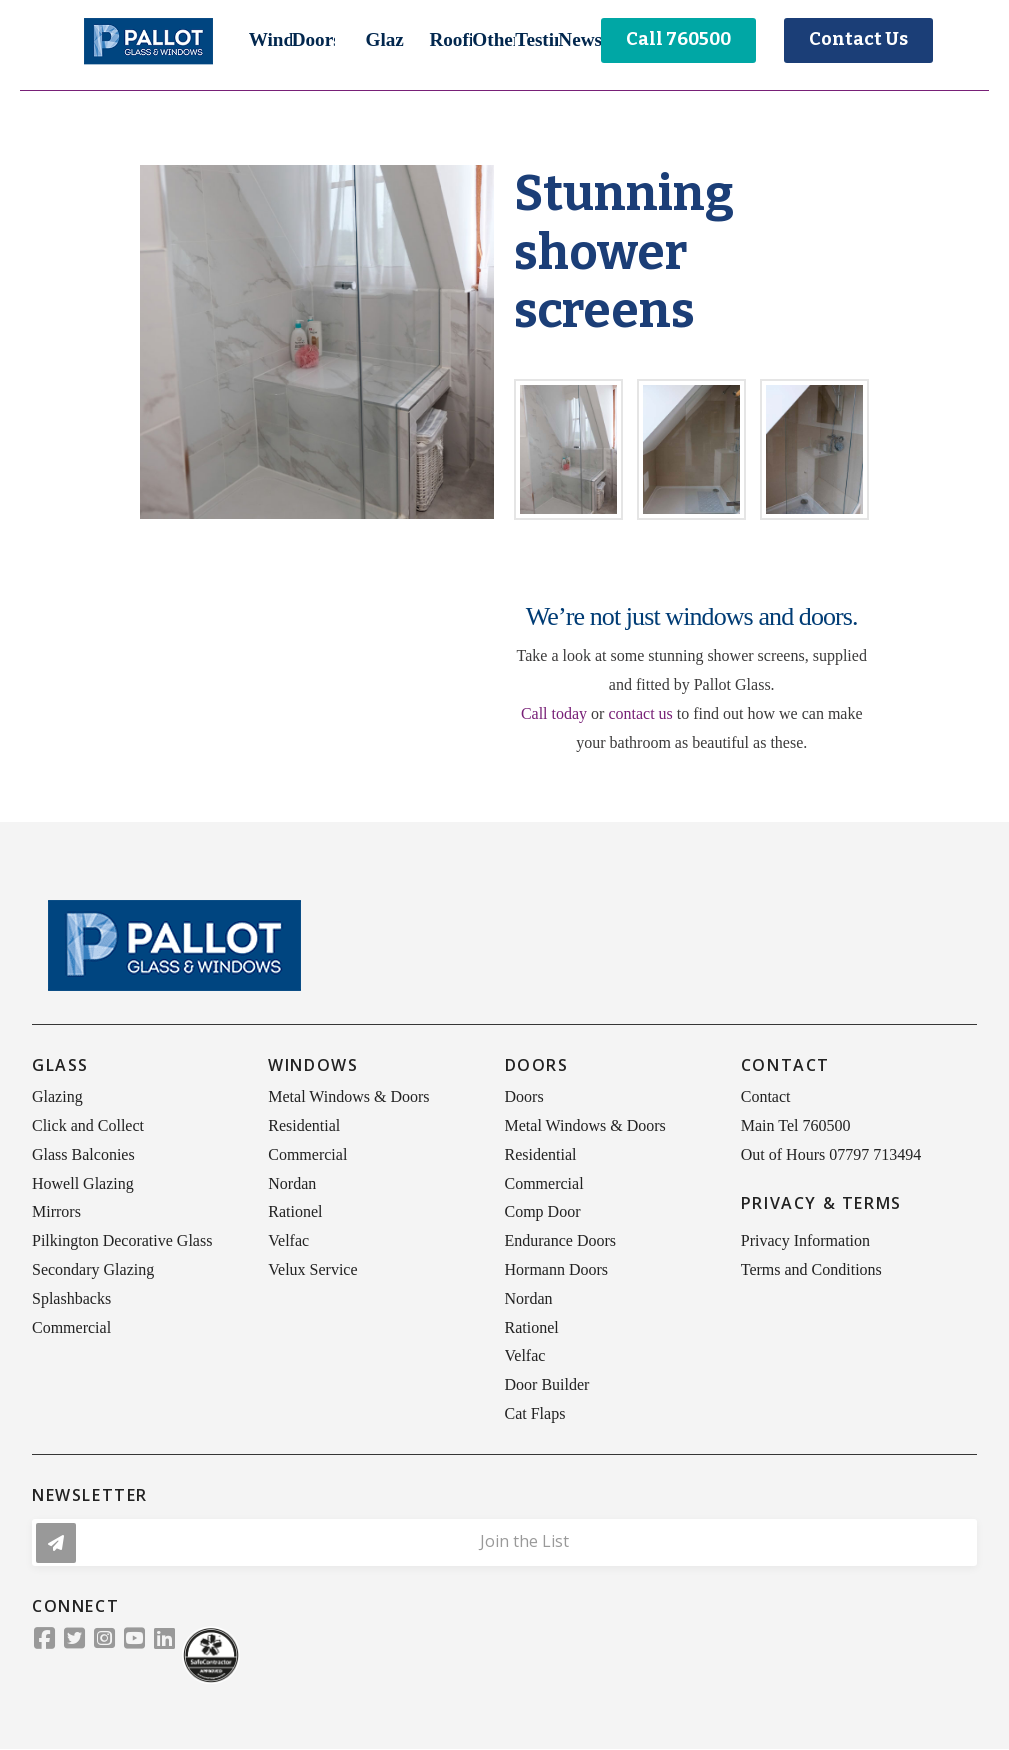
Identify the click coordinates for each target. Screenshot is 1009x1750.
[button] (270, 40)
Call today (554, 713)
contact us (640, 713)
